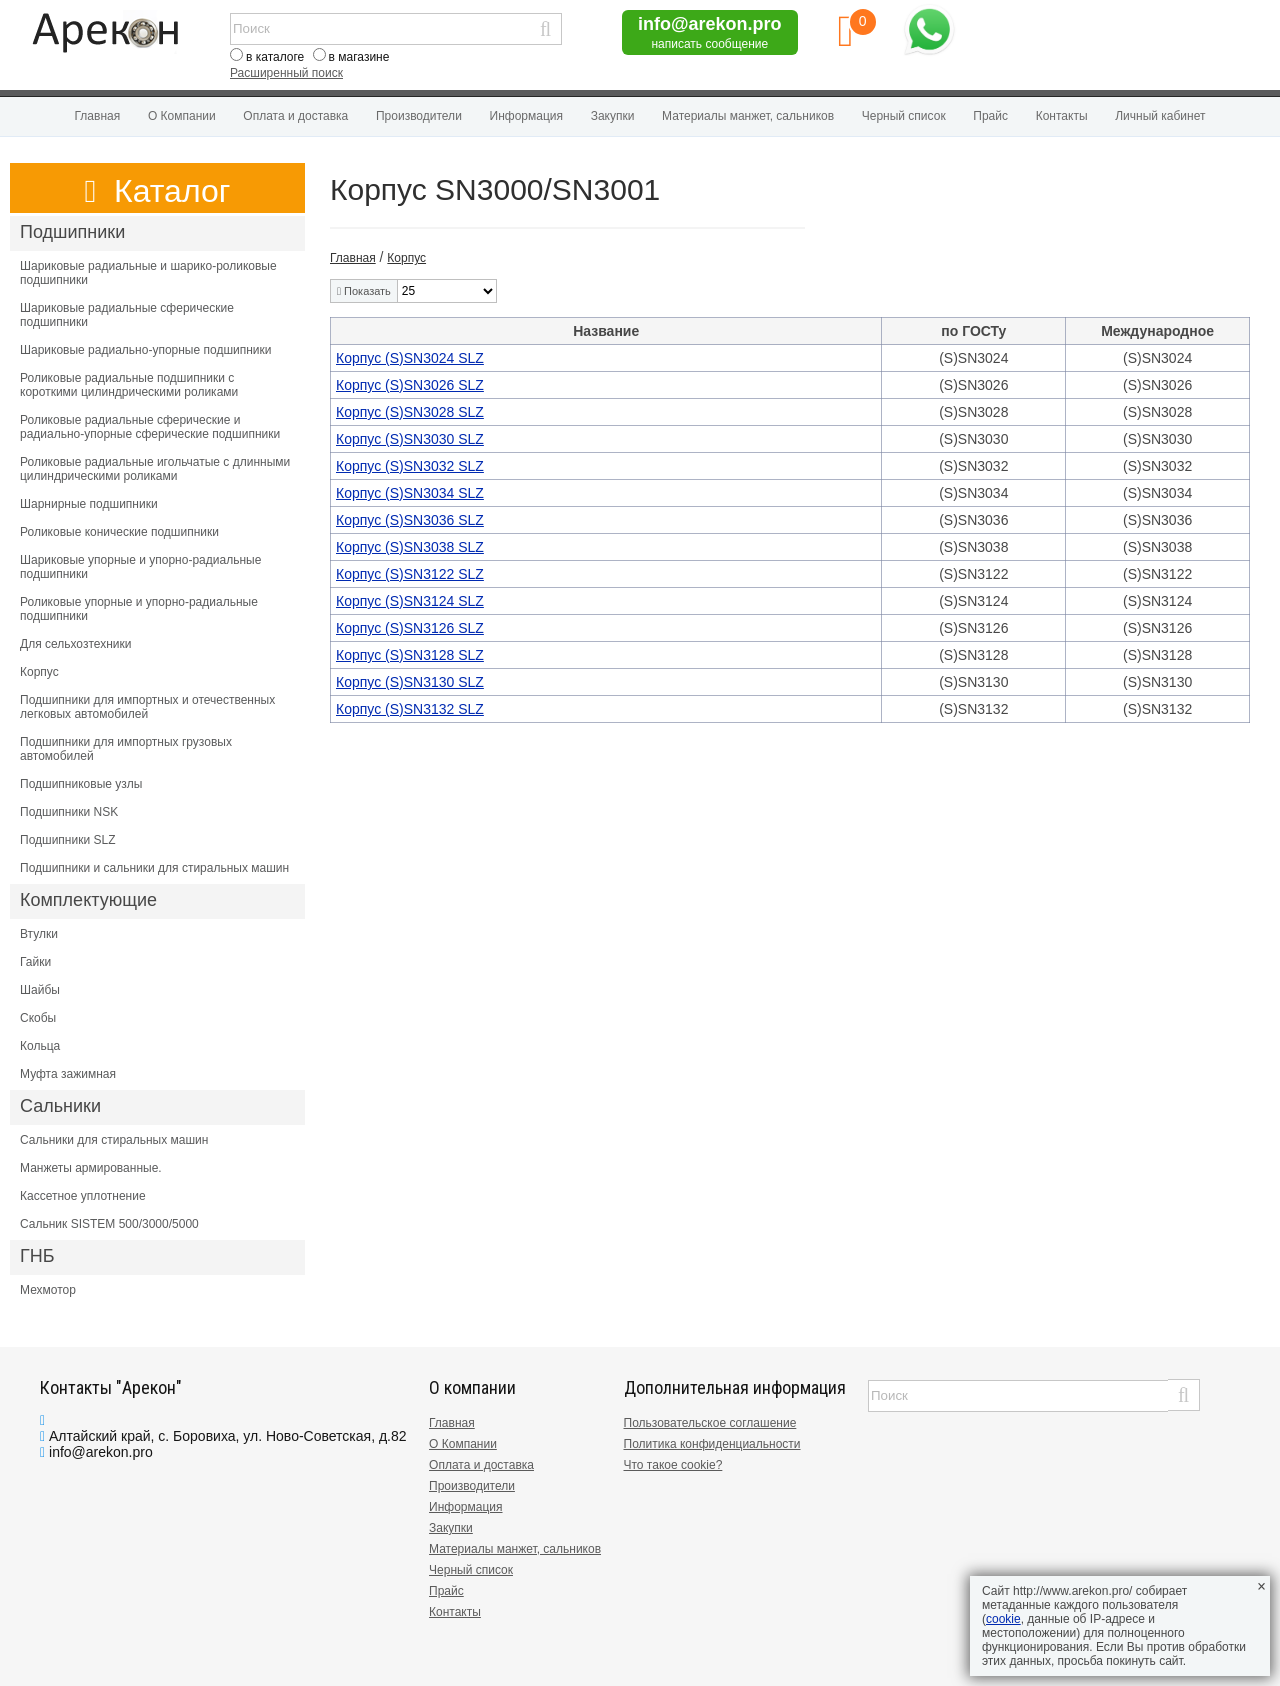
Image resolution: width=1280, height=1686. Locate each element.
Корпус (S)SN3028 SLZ (410, 412)
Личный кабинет (1160, 116)
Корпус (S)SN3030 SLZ (410, 439)
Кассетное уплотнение (83, 1196)
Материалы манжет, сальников (748, 116)
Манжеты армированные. (91, 1168)
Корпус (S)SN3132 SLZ (410, 709)
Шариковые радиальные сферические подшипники (127, 315)
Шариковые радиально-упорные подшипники (146, 350)
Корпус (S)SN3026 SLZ (410, 385)
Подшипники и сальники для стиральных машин (154, 868)
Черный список (904, 116)
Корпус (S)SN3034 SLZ (410, 493)
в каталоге (275, 57)
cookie (1003, 1619)
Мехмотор (48, 1290)
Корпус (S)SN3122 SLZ (410, 574)
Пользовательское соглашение (710, 1423)
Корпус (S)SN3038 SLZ (410, 547)
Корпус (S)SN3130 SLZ (410, 682)
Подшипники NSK (69, 812)
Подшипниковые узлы (81, 784)
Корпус (39, 672)
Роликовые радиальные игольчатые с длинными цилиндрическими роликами (155, 469)
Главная (98, 116)
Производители (419, 116)
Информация (526, 116)
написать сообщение (709, 44)
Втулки (39, 934)
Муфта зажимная (68, 1074)
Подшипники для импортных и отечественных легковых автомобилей (147, 707)
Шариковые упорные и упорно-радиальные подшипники (140, 567)
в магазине (359, 57)
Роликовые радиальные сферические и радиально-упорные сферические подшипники (150, 427)
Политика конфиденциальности (712, 1444)
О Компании (182, 116)
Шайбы (40, 990)
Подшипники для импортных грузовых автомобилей (126, 749)
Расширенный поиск (286, 73)
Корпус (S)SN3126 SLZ (410, 628)
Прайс (990, 116)
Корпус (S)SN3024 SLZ (410, 358)
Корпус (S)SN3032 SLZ (410, 466)
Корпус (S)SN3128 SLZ (410, 655)
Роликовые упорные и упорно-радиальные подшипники (139, 609)
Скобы (38, 1018)
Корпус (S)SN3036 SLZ (410, 520)
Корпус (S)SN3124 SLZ (410, 601)
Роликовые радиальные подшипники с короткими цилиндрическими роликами (129, 385)
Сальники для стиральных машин (114, 1140)
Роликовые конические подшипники (119, 532)
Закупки (613, 116)
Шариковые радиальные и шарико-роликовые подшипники (148, 273)
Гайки (35, 962)
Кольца (40, 1046)
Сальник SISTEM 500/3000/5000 (109, 1224)
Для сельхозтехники (75, 644)
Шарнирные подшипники (89, 504)
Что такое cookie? (673, 1465)
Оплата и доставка (295, 116)
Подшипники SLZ (68, 840)
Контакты (1062, 116)
